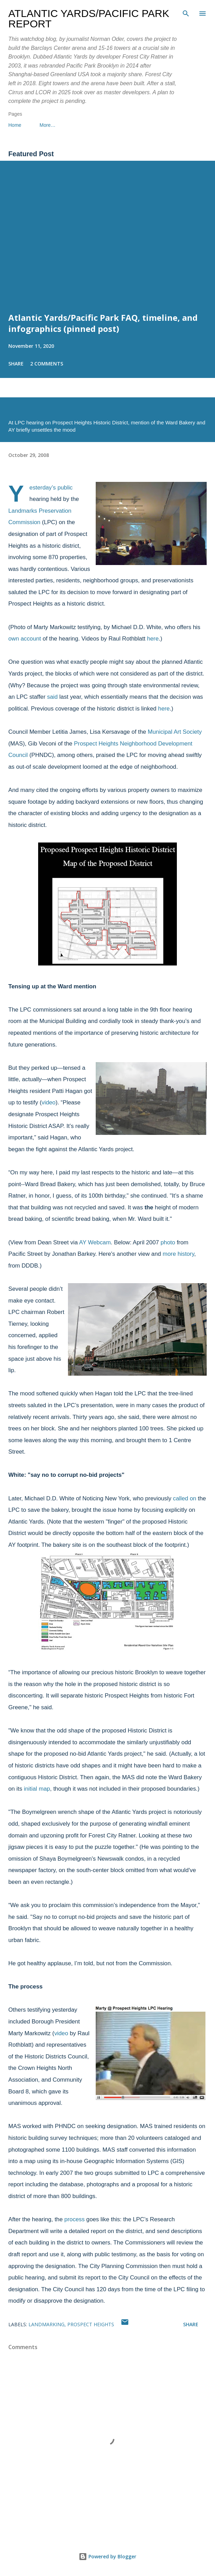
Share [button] (16, 363)
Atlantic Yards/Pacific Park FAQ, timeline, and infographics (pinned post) (103, 323)
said (52, 697)
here (153, 638)
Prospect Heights (90, 2324)
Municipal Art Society (175, 732)
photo (168, 1242)
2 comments (46, 363)
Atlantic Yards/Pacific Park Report (88, 18)
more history (178, 1254)
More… (47, 125)
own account (24, 638)
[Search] (186, 12)
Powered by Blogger (107, 2556)
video (48, 1102)
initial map (37, 1788)
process (74, 2219)
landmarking (46, 2324)
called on (184, 1498)
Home (14, 125)
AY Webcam (95, 1242)
